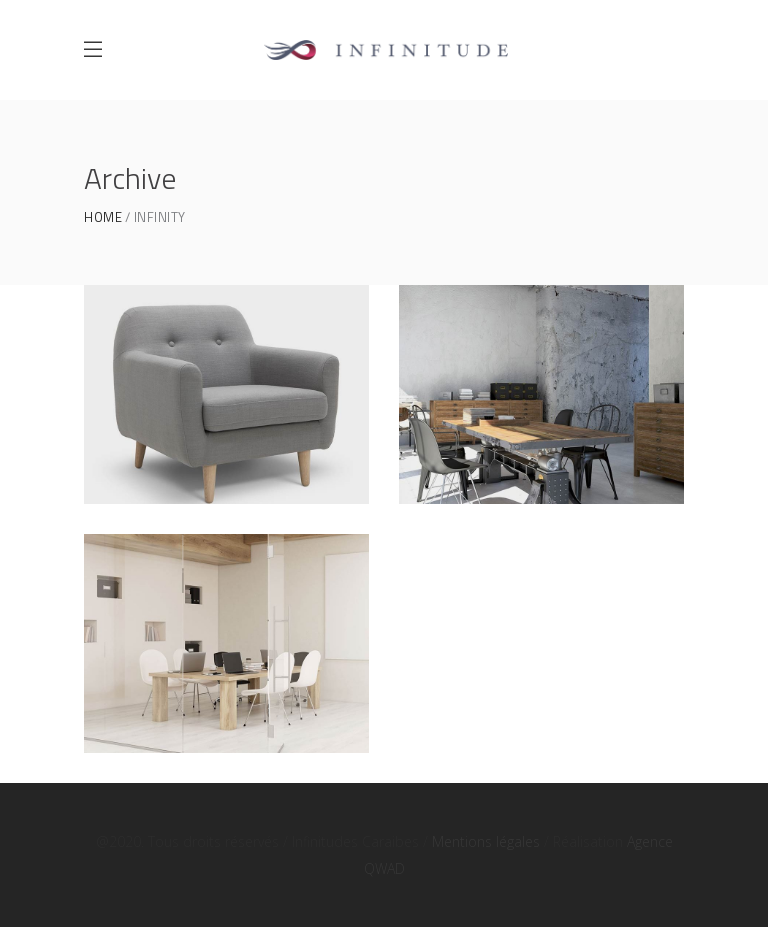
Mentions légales (486, 841)
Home (103, 217)
